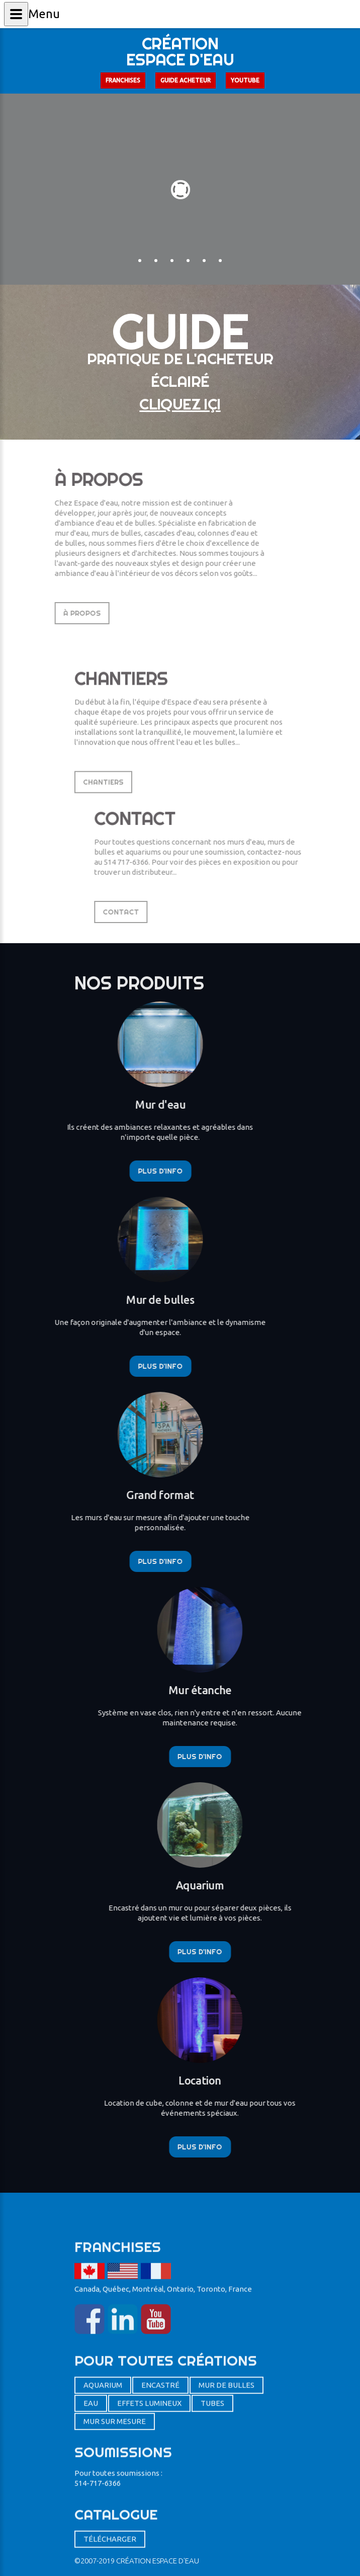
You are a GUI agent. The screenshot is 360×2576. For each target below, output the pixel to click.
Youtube (245, 80)
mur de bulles (226, 2512)
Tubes (212, 2530)
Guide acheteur (185, 80)
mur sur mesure (114, 2548)
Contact (197, 912)
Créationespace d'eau (180, 51)
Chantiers (103, 838)
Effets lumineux (149, 2530)
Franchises (123, 80)
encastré (160, 2512)
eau (90, 2530)
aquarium (102, 2512)
